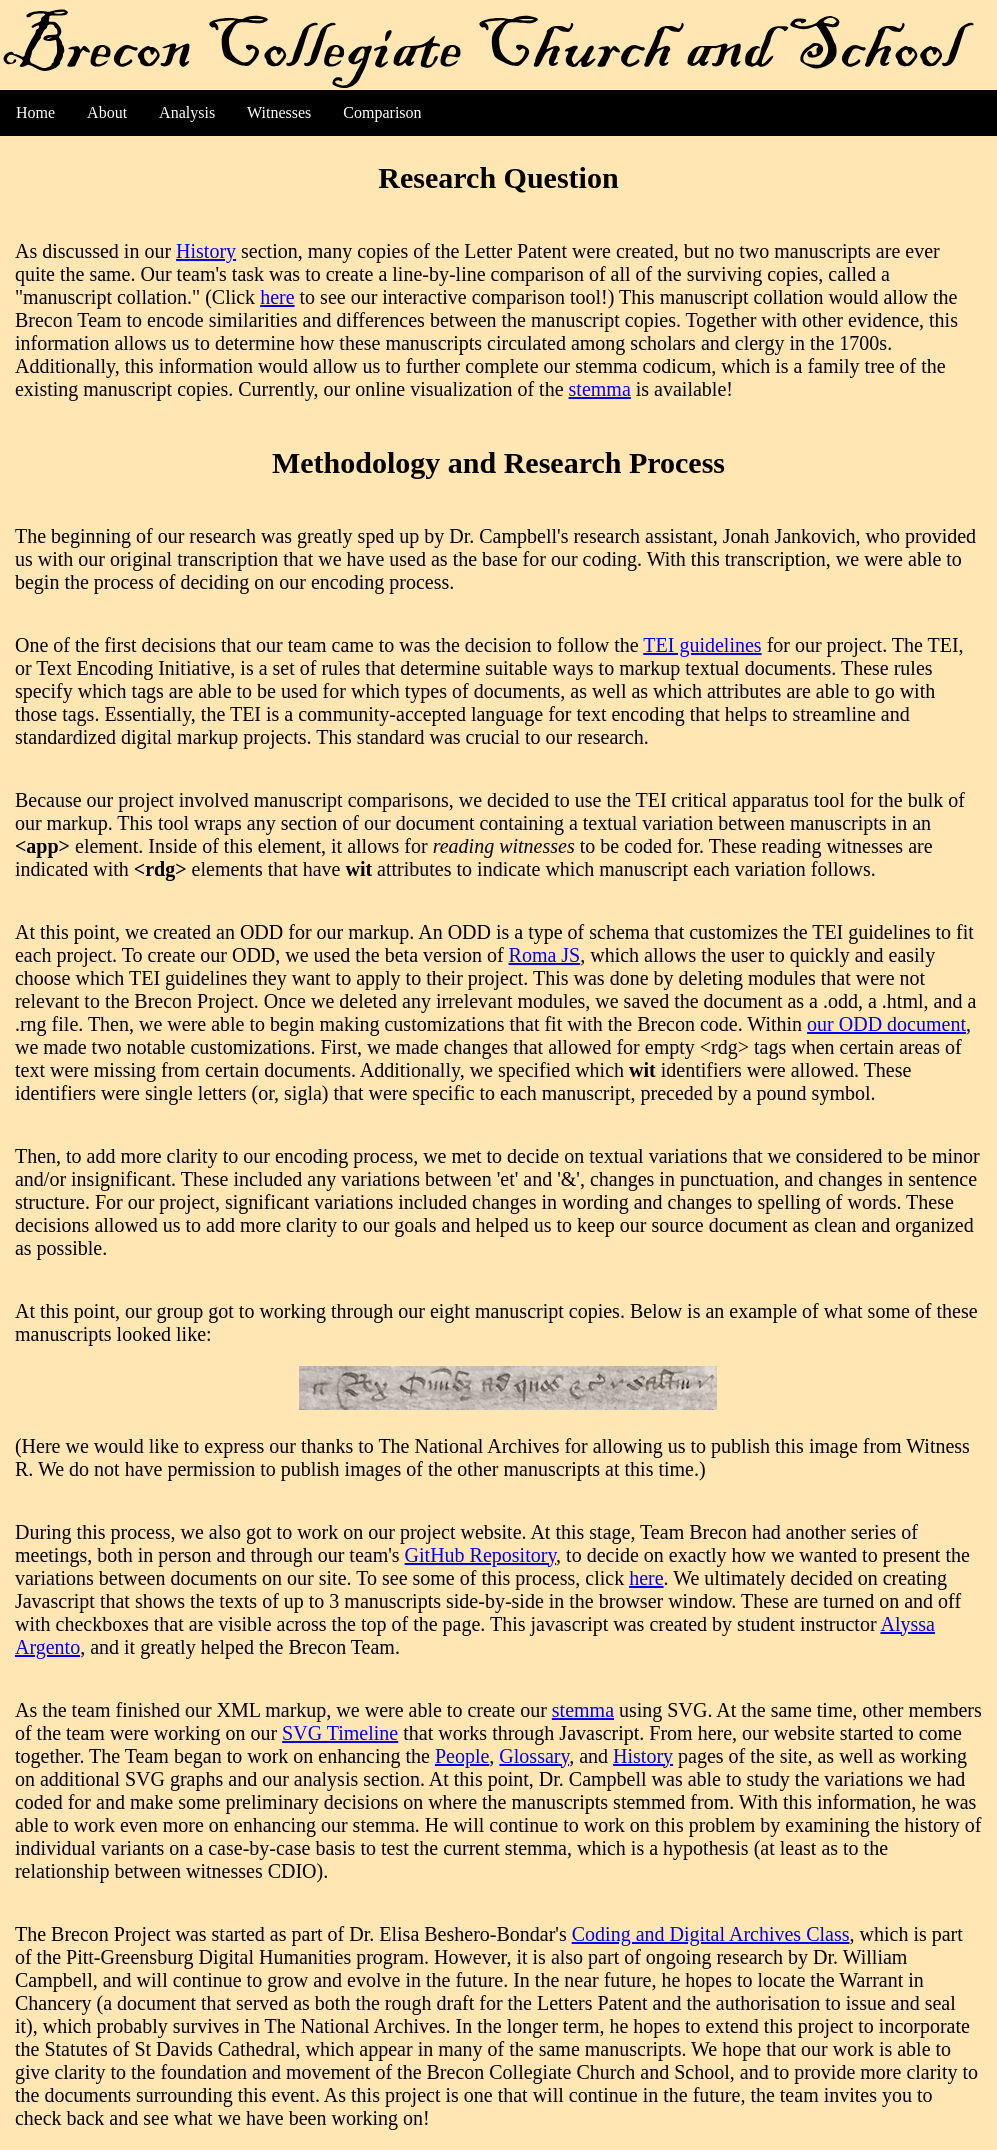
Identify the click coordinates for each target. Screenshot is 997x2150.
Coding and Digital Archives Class (711, 1934)
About (107, 112)
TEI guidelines (702, 645)
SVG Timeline (340, 1733)
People (462, 1756)
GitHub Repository (480, 1555)
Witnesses (279, 112)
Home (35, 112)
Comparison (382, 112)
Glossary (534, 1756)
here (277, 297)
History (206, 251)
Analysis (187, 112)
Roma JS (545, 955)
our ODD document (886, 1024)
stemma (600, 389)
